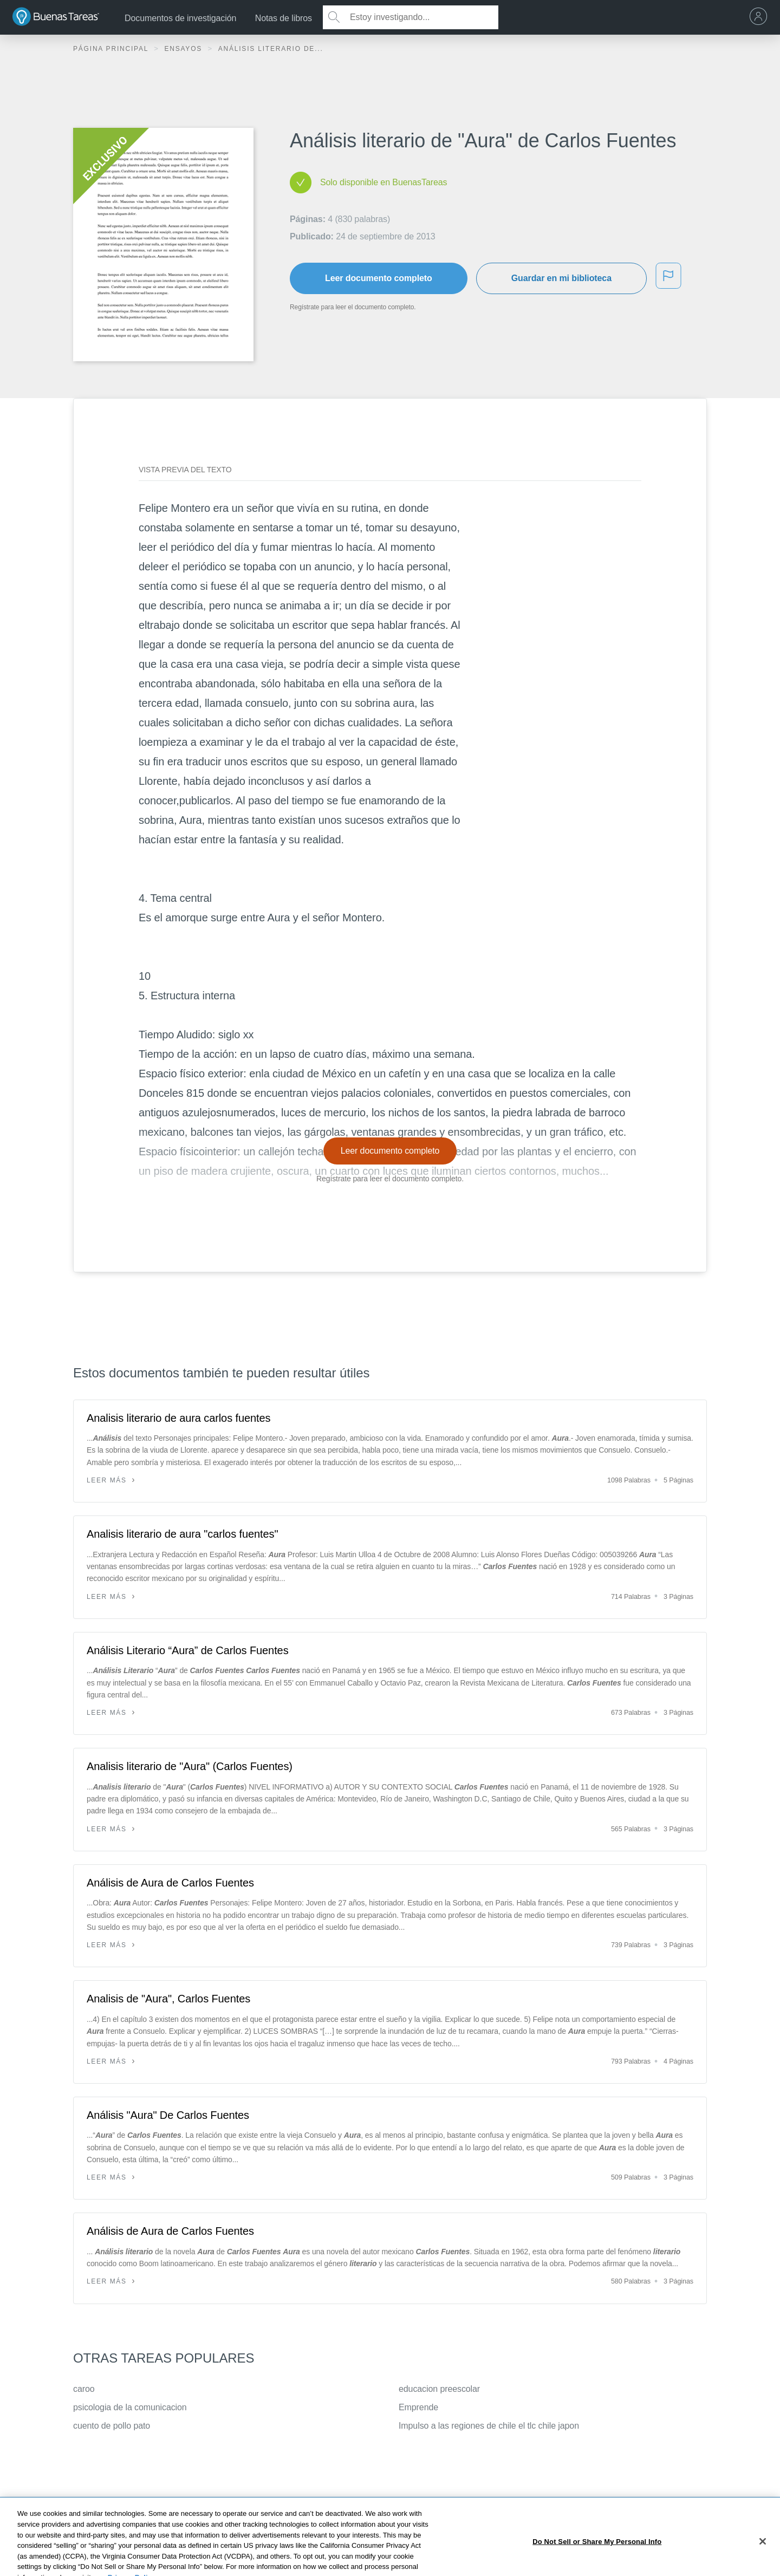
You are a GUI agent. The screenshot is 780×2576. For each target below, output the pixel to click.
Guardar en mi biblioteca (561, 278)
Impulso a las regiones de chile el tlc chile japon (489, 2425)
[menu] (761, 17)
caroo (84, 2388)
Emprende (418, 2407)
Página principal (112, 49)
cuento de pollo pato (111, 2425)
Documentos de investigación (180, 18)
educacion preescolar (439, 2388)
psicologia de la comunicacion (130, 2407)
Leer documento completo (378, 278)
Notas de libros (283, 18)
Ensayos (184, 49)
